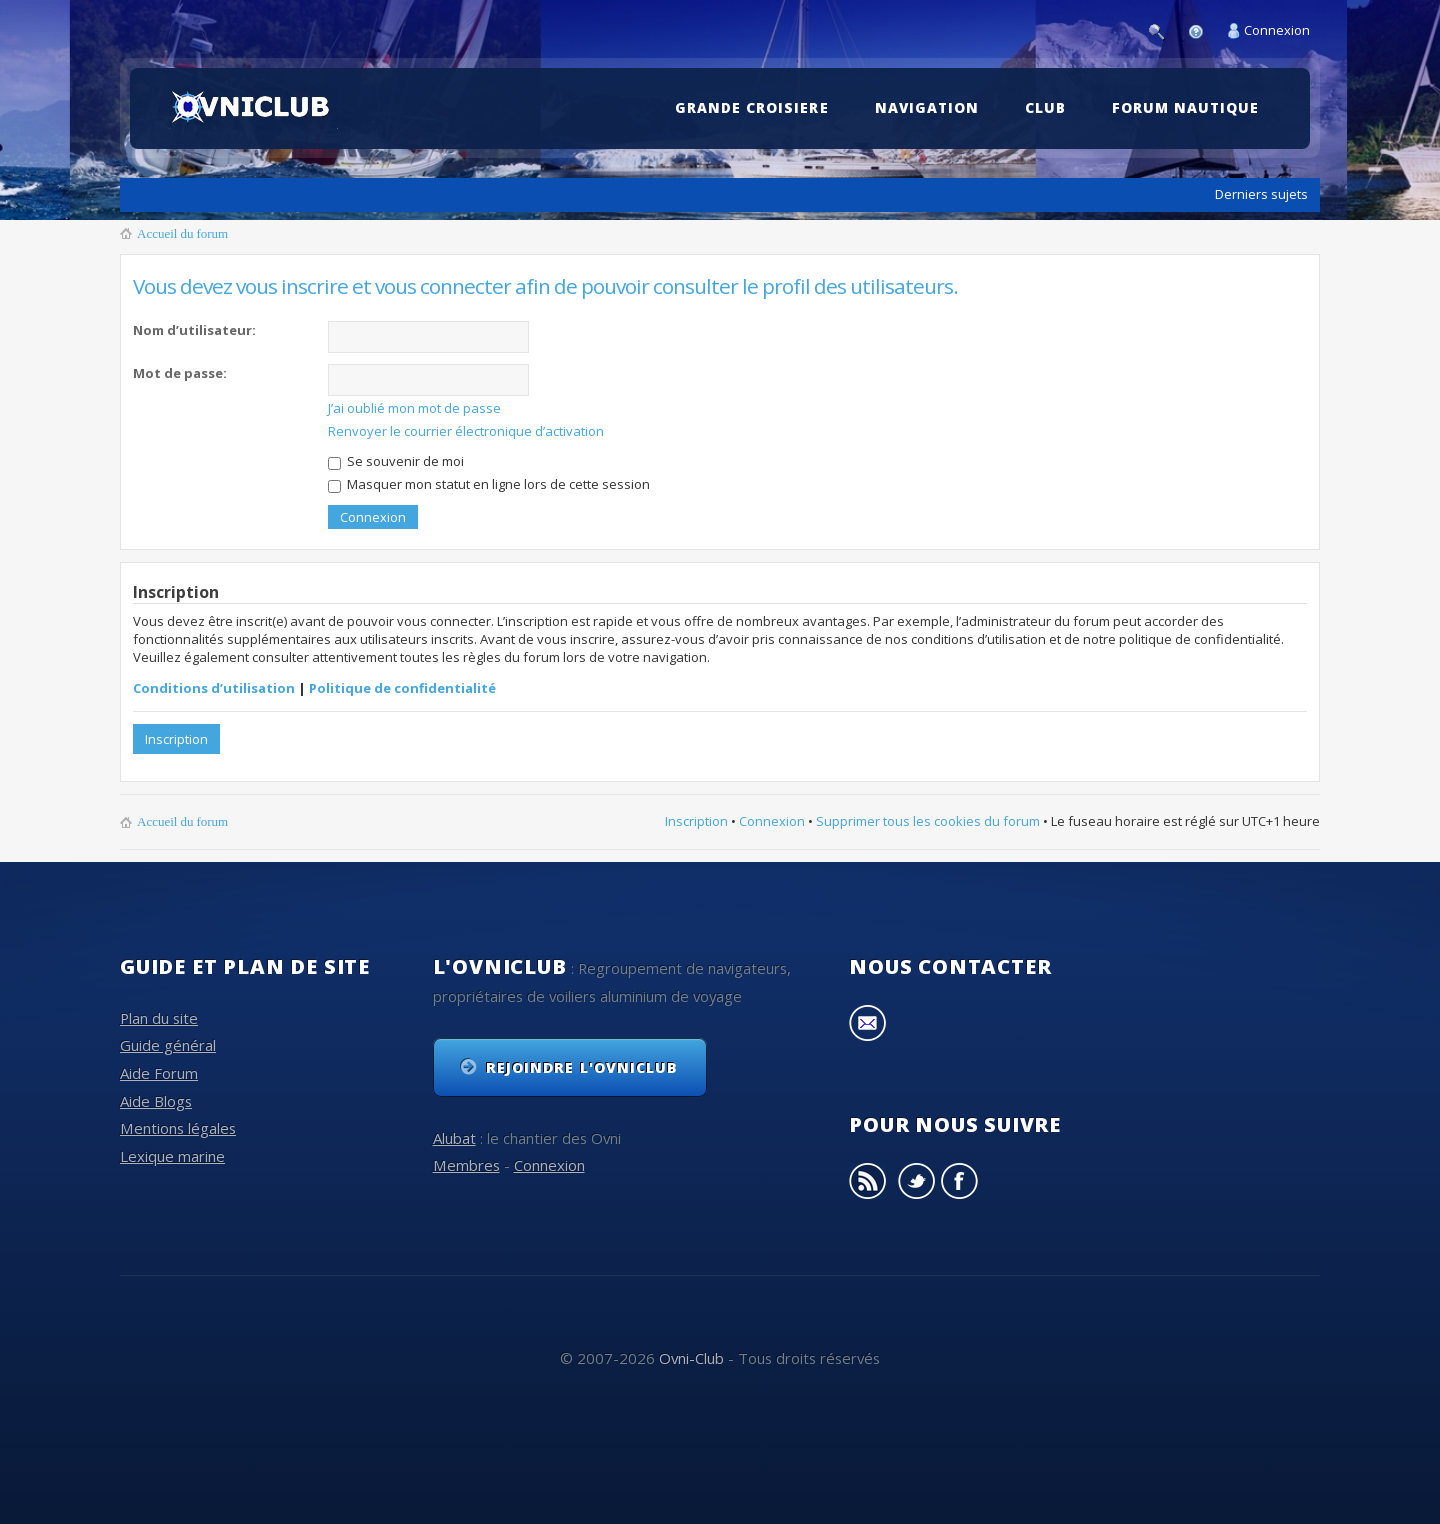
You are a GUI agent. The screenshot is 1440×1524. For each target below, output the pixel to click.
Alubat (454, 1138)
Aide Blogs (156, 1101)
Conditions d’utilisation (214, 688)
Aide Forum (159, 1073)
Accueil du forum (182, 233)
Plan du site (159, 1018)
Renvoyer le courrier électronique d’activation (466, 431)
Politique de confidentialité (402, 688)
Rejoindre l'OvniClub (582, 1067)
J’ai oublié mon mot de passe (414, 408)
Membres (466, 1165)
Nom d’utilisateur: (194, 330)
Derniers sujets (1261, 194)
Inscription (176, 739)
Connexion (1277, 30)
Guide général (168, 1045)
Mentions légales (178, 1128)
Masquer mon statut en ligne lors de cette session (489, 484)
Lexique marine (172, 1156)
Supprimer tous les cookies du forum (928, 821)
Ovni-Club (691, 1358)
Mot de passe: (180, 373)
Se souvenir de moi (396, 461)
